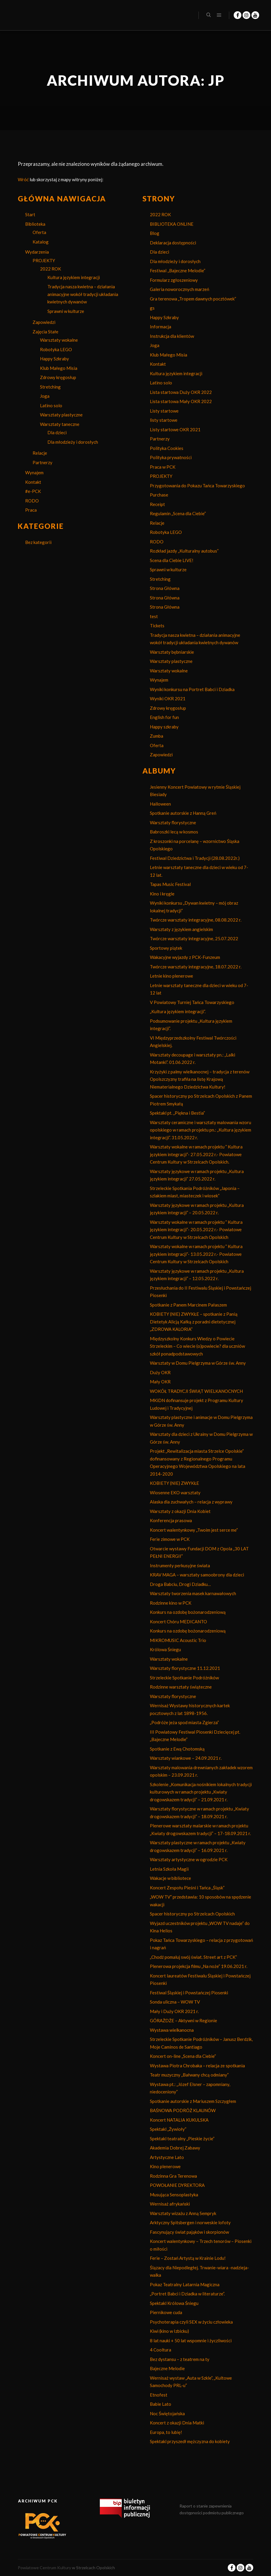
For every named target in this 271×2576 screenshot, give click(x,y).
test (154, 616)
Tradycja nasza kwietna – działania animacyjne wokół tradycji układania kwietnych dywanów (82, 294)
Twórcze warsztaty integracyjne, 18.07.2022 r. (195, 966)
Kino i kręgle (162, 893)
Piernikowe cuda (166, 2312)
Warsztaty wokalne (59, 340)
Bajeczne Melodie (167, 2368)
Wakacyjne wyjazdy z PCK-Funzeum (185, 957)
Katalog (41, 241)
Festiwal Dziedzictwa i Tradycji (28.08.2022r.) (195, 858)
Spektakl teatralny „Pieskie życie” (182, 2138)
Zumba (156, 736)
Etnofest (158, 2394)
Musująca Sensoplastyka (174, 2194)
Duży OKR (160, 1372)
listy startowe (163, 420)
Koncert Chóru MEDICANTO (178, 1621)
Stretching (50, 386)
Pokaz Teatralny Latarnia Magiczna (184, 2284)
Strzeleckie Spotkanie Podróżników (184, 1677)
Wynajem (34, 472)
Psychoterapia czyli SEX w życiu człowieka (191, 2321)
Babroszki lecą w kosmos (174, 831)
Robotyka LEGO (56, 349)
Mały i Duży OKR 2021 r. (174, 2011)
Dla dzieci (57, 432)
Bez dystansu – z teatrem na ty (179, 2359)
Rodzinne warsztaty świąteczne (181, 1686)
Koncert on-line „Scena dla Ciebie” (183, 2056)
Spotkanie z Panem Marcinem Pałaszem (188, 1304)
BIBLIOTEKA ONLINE (171, 224)
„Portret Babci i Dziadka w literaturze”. (187, 2293)
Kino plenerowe (165, 2166)
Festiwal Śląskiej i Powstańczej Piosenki (189, 1992)
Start (30, 214)
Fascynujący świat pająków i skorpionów (189, 2232)
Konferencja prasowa (171, 1520)
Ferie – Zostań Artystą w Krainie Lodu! (188, 2258)
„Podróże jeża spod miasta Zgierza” (184, 1722)
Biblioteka (35, 224)
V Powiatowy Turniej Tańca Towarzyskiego (192, 1002)
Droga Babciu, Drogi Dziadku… (180, 1584)
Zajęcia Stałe (45, 331)
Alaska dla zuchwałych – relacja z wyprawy (191, 1501)
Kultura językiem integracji (73, 277)
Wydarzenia (37, 251)
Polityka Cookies (166, 448)
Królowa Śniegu (165, 1649)
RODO (32, 500)
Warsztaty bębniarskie (172, 652)
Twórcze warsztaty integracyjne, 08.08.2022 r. (195, 919)
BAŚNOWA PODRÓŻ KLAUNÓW (183, 2110)
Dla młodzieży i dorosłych (72, 442)
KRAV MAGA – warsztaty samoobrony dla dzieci (197, 1574)
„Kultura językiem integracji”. (178, 1011)
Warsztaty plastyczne (61, 414)
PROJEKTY (44, 260)
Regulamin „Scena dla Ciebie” (178, 513)
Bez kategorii (38, 542)
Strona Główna (164, 588)
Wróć (23, 179)
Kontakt (33, 482)
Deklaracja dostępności (173, 242)
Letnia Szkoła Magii (169, 1869)
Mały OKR (160, 1381)
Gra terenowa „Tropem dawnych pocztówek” (193, 298)
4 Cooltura (160, 2349)
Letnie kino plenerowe (171, 975)
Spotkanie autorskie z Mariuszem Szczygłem (193, 2101)
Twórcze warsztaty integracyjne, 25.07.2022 (194, 938)
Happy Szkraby (54, 358)
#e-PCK (33, 491)
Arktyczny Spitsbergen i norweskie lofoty (190, 2222)
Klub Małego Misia (58, 368)
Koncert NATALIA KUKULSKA (179, 2119)
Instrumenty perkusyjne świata (180, 1565)
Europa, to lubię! (166, 2432)
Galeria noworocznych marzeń (179, 289)
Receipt (157, 504)
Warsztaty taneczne (59, 424)
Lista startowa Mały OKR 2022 (181, 401)
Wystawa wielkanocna (172, 2030)
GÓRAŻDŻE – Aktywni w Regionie (183, 2020)
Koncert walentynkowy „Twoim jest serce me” (194, 1530)
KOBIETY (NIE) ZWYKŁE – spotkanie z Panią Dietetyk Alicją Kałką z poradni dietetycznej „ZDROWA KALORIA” (194, 1321)
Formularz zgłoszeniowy (174, 280)
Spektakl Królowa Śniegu (174, 2303)
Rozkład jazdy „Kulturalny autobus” (184, 550)
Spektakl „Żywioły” (168, 2129)
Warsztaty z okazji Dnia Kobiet (180, 1511)
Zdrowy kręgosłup (58, 377)
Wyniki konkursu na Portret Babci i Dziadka (192, 689)
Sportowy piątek (166, 948)
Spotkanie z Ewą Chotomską (177, 1748)
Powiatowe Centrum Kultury (44, 2567)
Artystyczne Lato (167, 2157)
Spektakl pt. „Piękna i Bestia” (177, 1113)
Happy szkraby (164, 726)
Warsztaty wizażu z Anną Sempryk (183, 2213)
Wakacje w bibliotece (170, 1878)
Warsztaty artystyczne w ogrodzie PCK (188, 1859)
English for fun (164, 717)
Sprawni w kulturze (65, 311)
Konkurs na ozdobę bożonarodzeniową (188, 1612)
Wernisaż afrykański (170, 2203)
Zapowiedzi (44, 322)
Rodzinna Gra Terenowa (173, 2176)
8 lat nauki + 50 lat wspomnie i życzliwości (191, 2340)
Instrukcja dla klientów (172, 336)
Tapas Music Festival (170, 884)
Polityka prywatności (171, 457)
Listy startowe (164, 410)
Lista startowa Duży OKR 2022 (181, 392)
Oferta (39, 232)
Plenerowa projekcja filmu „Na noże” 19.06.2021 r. (198, 1966)
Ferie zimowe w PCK (170, 1539)
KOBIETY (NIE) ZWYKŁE (174, 1483)
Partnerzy (42, 462)
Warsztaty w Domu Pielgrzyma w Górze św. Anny (198, 1363)
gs (152, 308)
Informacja (160, 326)
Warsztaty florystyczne (173, 822)
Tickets (157, 625)
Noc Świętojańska (167, 2413)
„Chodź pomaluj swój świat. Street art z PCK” (193, 1957)
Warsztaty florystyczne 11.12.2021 (185, 1668)
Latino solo (51, 405)
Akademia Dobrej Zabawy (175, 2147)
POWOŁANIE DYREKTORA (177, 2185)
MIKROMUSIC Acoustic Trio (178, 1640)
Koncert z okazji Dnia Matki (177, 2422)
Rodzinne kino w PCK (170, 1603)
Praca (31, 510)
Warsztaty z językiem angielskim (181, 929)
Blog (154, 233)
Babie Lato (160, 2404)
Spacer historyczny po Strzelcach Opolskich (192, 1913)
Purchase (159, 494)
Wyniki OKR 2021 (167, 698)
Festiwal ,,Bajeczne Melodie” (177, 270)
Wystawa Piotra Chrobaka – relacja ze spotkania (197, 2065)
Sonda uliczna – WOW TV (175, 2001)
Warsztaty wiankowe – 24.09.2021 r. (186, 1758)
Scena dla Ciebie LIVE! (171, 560)
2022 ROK (50, 268)
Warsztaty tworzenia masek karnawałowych (193, 1593)
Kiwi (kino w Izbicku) (169, 2331)
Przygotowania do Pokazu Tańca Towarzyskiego (197, 485)
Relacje (40, 453)
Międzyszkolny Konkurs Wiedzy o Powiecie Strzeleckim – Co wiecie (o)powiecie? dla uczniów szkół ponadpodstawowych (197, 1346)
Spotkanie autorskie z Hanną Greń (183, 813)
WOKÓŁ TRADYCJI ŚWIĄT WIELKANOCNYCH (196, 1391)
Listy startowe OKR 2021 (175, 429)
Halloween (160, 803)
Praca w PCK (162, 467)
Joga (44, 396)
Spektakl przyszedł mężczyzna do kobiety (190, 2441)
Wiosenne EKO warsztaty (175, 1492)
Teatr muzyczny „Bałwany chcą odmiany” (189, 2074)
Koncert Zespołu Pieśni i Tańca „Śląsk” (187, 1887)
